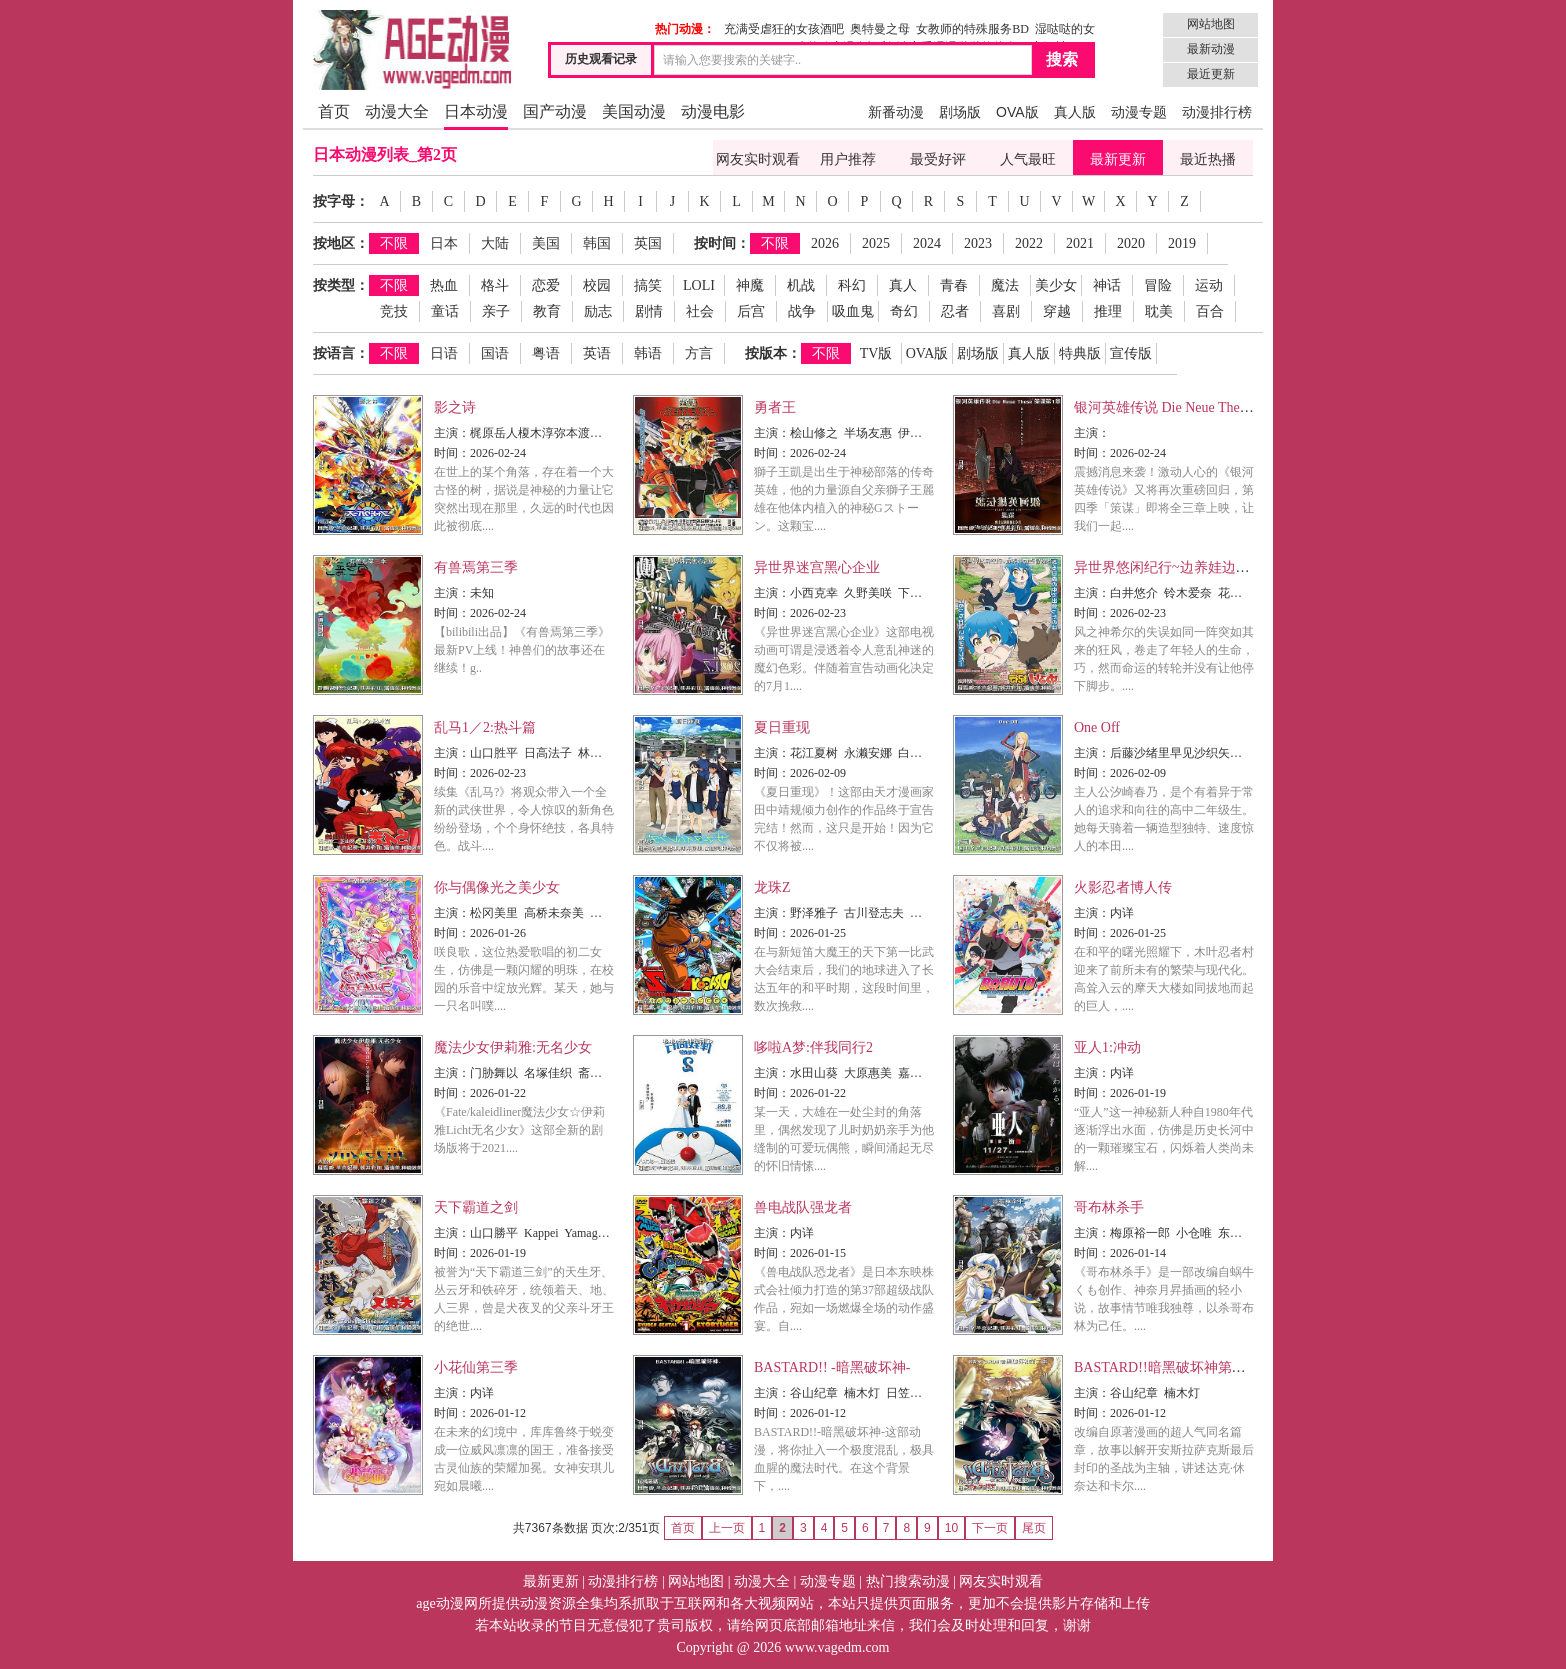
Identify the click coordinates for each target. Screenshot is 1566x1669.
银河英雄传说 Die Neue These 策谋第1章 (1196, 407)
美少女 (1056, 285)
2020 (1131, 243)
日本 (444, 243)
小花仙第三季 (476, 1367)
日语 (444, 353)
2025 (876, 243)
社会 (700, 311)
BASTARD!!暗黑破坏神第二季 (1167, 1367)
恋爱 (546, 285)
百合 (1210, 311)
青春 (954, 285)
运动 (1209, 285)
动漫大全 (397, 111)
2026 (825, 243)
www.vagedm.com (837, 1647)
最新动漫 (1211, 49)
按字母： (341, 201)
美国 (546, 243)
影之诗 (455, 407)
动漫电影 (713, 111)
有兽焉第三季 (476, 567)
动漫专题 (1139, 112)
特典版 (1080, 353)
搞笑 (648, 285)
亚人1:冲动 (1107, 1047)
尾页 (1034, 1528)
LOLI (699, 285)
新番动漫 (896, 112)
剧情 (649, 311)
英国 (648, 243)
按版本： (773, 353)
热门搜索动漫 (908, 1581)
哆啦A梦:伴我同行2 (813, 1047)
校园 (597, 285)
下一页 (990, 1528)
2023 (978, 243)
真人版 (1075, 112)
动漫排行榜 (1217, 112)
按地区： (341, 243)
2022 (1029, 243)
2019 (1182, 243)
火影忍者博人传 (1123, 887)
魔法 (1005, 285)
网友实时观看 (758, 159)
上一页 (727, 1528)
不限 (394, 243)
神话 (1107, 285)
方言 (699, 353)
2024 (927, 243)
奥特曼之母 (880, 29)
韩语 (648, 353)
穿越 (1057, 311)
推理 (1108, 311)
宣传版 (1131, 353)
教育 (547, 311)
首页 (334, 111)
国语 (495, 353)
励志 (598, 311)
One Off (1097, 727)
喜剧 (1006, 311)
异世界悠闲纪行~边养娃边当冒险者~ (1186, 567)
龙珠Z (772, 887)
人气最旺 (1028, 159)
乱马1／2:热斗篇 (485, 727)
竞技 (394, 311)
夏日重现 (782, 727)
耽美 (1159, 311)
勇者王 (775, 407)
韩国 (597, 243)
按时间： (722, 243)
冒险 (1158, 285)
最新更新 (1118, 159)
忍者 (955, 311)
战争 (802, 311)
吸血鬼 (853, 311)
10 (951, 1528)
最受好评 (938, 159)
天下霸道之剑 (476, 1207)
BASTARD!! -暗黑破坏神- (832, 1367)
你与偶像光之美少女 (497, 887)
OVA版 (1017, 112)
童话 (445, 311)
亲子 (496, 311)
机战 (801, 285)
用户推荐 (848, 159)
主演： (452, 433)
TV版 (876, 353)
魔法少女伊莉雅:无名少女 (513, 1047)
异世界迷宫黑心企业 (817, 567)
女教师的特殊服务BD (972, 29)
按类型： (341, 285)
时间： (452, 453)
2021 (1080, 243)
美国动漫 (634, 111)
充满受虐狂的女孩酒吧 (784, 29)
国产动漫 (555, 111)
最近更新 (1211, 74)
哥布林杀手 (1109, 1207)
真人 (903, 285)
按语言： (341, 353)
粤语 (546, 353)
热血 (444, 285)
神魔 (750, 285)
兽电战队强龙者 (803, 1207)
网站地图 (1211, 24)
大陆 (495, 243)
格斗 (495, 285)
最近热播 (1208, 159)
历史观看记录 (601, 59)
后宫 (751, 311)
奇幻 (904, 311)
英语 (597, 353)
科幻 (852, 285)
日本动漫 (476, 111)
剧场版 (960, 112)
